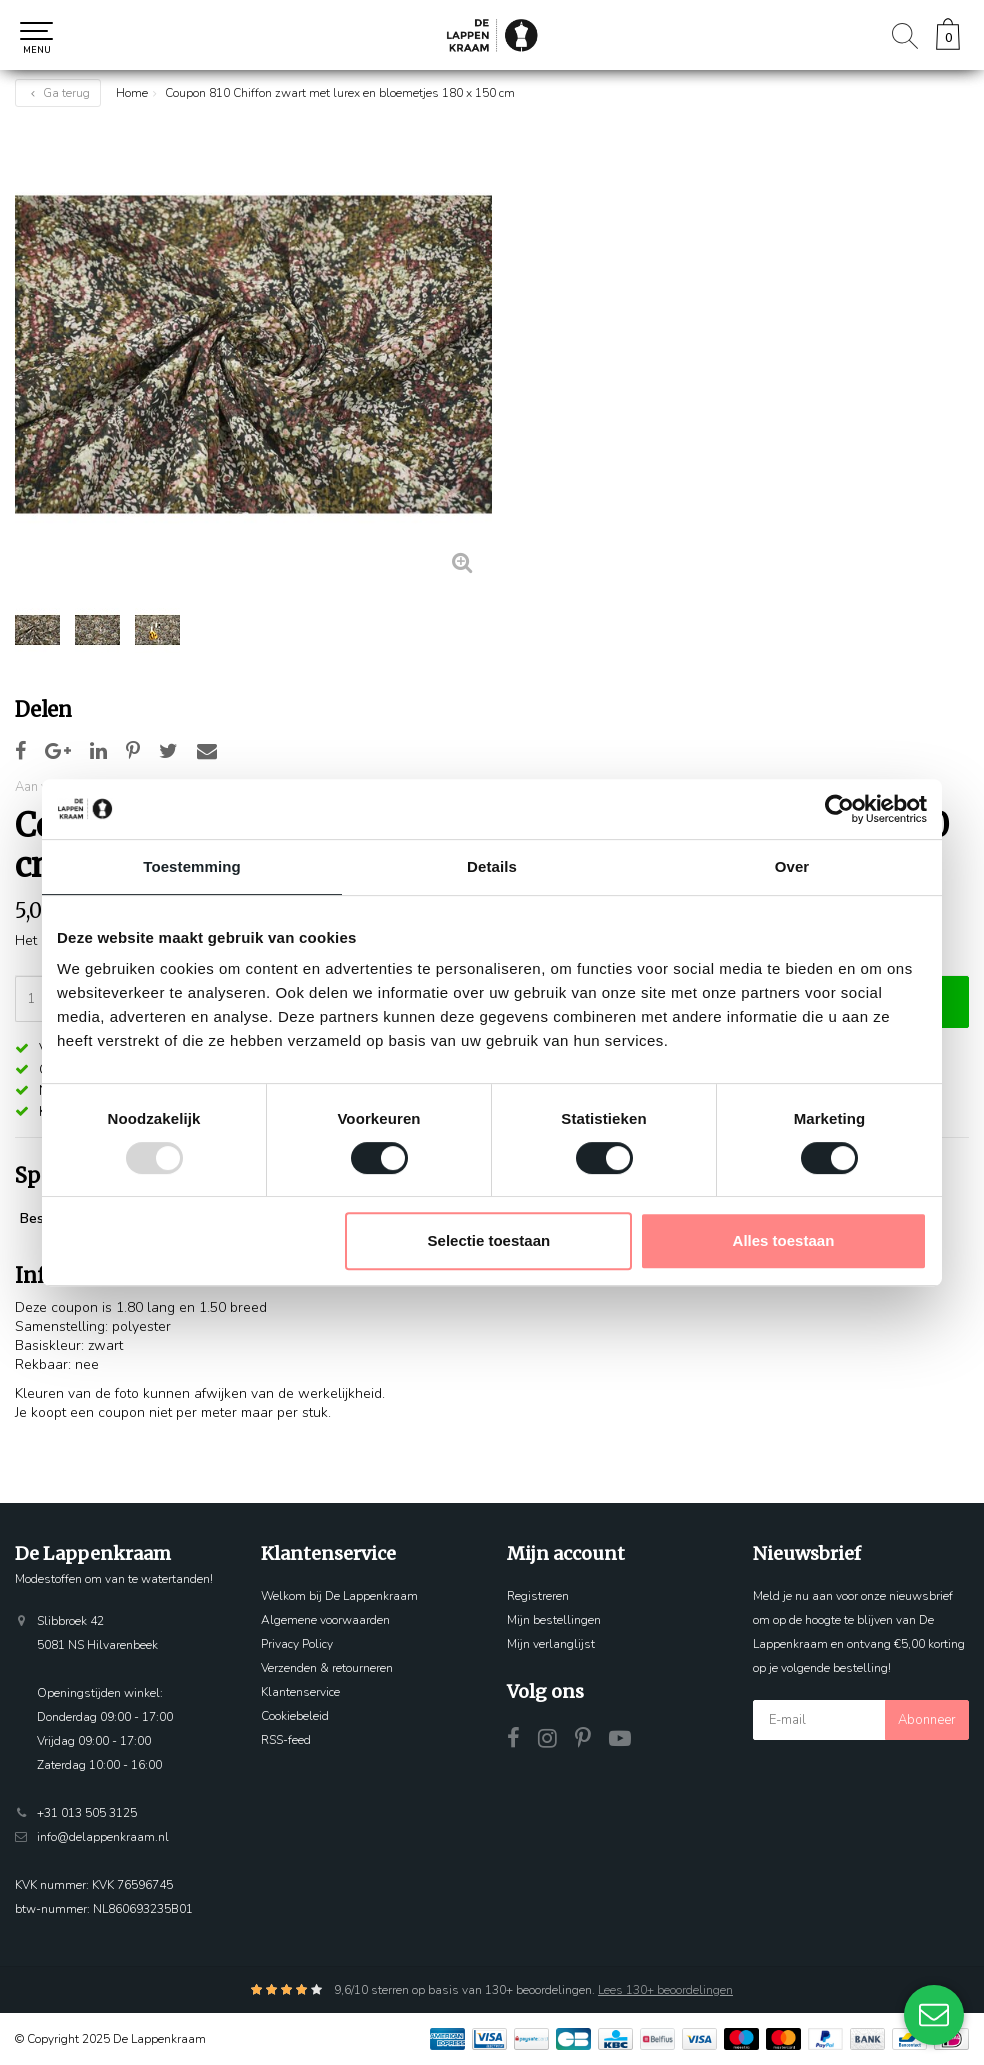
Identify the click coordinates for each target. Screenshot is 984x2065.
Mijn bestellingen (554, 1620)
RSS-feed (286, 1740)
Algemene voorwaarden (325, 1620)
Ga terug (58, 93)
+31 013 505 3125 (87, 1813)
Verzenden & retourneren (327, 1668)
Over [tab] (792, 866)
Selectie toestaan (489, 1240)
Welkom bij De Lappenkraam (339, 1596)
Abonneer (927, 1720)
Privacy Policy (297, 1644)
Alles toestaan (784, 1240)
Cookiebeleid (295, 1716)
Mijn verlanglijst (551, 1644)
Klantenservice (300, 1692)
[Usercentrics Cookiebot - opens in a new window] (839, 809)
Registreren (538, 1596)
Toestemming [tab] (192, 866)
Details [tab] (492, 866)
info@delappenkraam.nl (103, 1837)
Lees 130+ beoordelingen (665, 1990)
